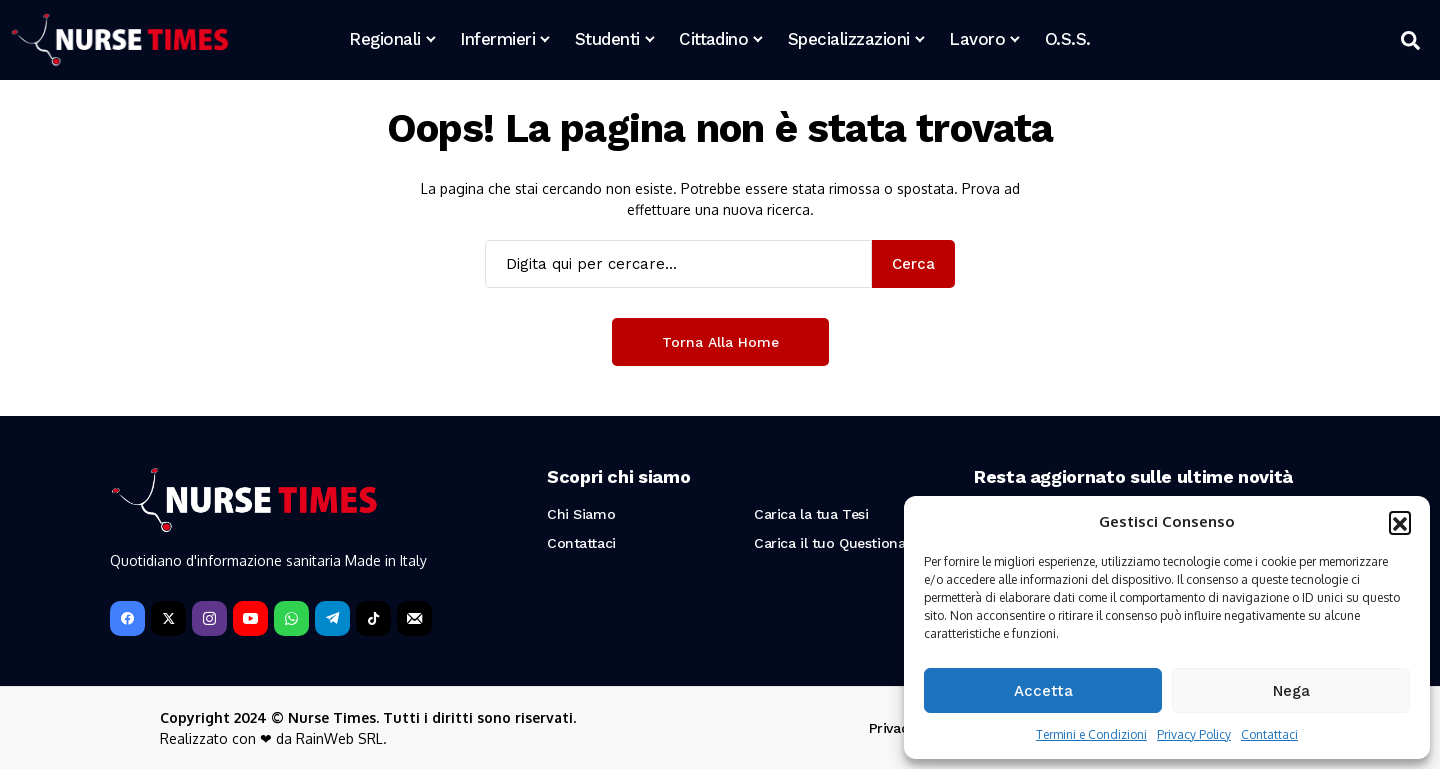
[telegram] (332, 618)
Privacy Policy (1194, 734)
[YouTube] (250, 618)
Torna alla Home (720, 342)
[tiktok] (373, 618)
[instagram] (209, 618)
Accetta (1043, 691)
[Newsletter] (414, 618)
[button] (1400, 522)
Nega (1291, 691)
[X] (168, 618)
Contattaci (1269, 734)
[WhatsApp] (291, 618)
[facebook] (127, 618)
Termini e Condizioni (1091, 734)
